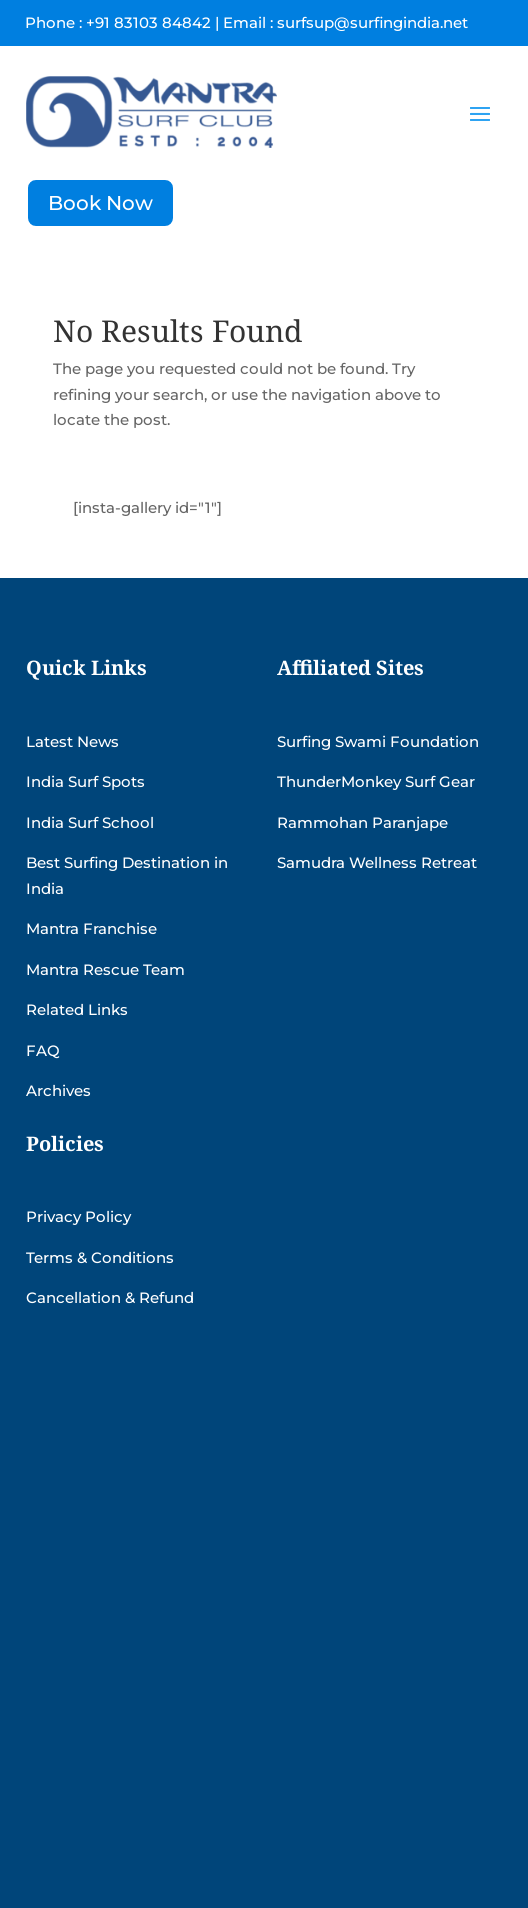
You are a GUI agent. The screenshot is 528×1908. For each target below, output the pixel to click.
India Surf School (90, 822)
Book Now (100, 203)
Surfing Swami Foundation (378, 741)
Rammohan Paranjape (362, 822)
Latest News (72, 741)
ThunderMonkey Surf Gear (376, 781)
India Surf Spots (85, 781)
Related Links (77, 1009)
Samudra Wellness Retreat (377, 862)
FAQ (43, 1050)
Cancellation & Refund (110, 1297)
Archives (58, 1090)
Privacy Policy (78, 1216)
